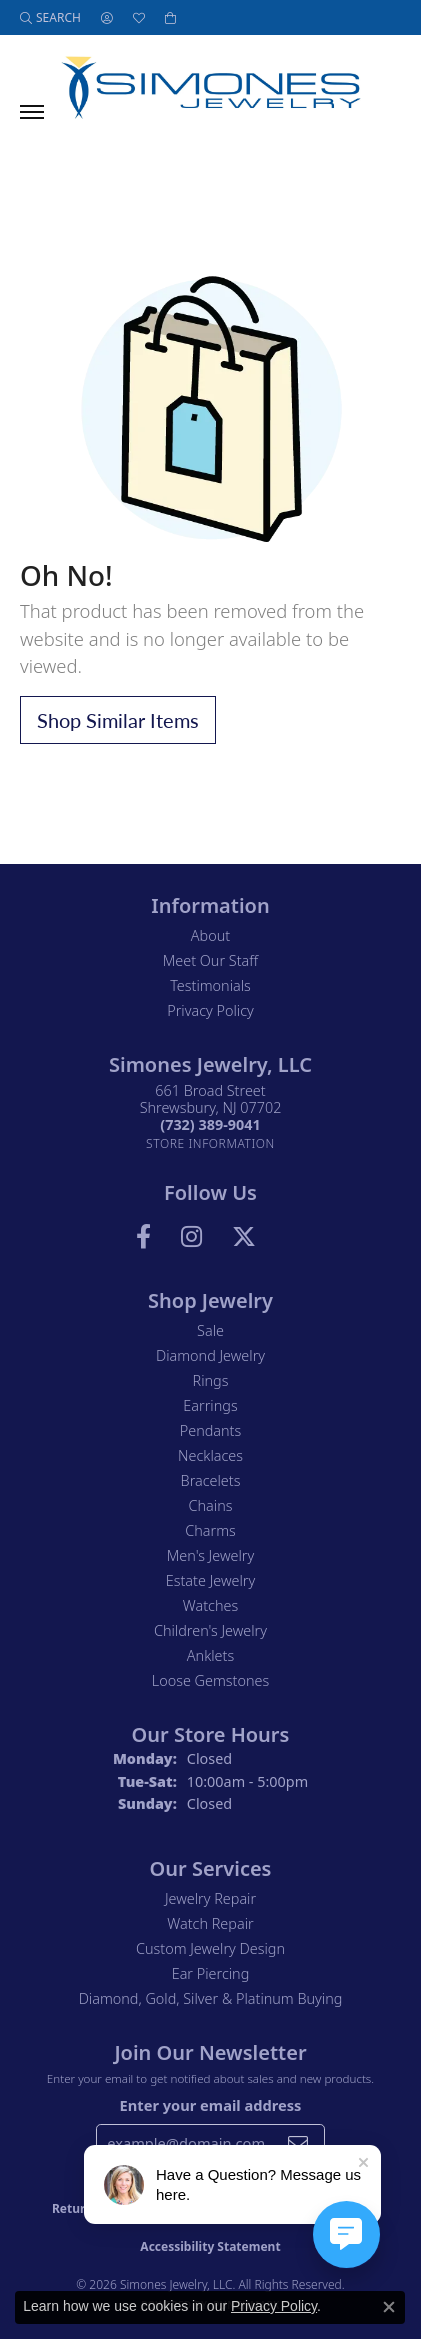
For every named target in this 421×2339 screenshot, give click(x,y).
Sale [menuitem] (210, 1330)
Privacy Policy (210, 1010)
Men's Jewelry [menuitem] (210, 1555)
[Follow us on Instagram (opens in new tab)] (191, 1237)
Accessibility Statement (210, 2246)
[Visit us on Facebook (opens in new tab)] (143, 1237)
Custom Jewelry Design (210, 1948)
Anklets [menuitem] (210, 1655)
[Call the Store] (210, 1124)
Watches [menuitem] (210, 1605)
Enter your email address (211, 2105)
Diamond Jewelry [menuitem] (210, 1355)
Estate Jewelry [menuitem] (210, 1580)
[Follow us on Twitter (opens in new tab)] (244, 1237)
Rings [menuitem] (211, 1380)
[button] (50, 17)
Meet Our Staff (210, 960)
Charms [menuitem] (210, 1530)
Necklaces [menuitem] (210, 1455)
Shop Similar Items (118, 720)
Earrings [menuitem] (210, 1405)
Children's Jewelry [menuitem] (210, 1630)
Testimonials (210, 985)
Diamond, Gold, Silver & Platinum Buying (211, 1998)
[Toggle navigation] (32, 112)
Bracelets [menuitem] (211, 1480)
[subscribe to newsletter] (298, 2143)
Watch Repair (210, 1923)
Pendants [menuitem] (211, 1430)
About (210, 935)
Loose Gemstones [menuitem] (210, 1680)
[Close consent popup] (389, 2307)
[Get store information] (210, 1143)
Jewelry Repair (210, 1898)
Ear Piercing (211, 1973)
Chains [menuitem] (211, 1505)
